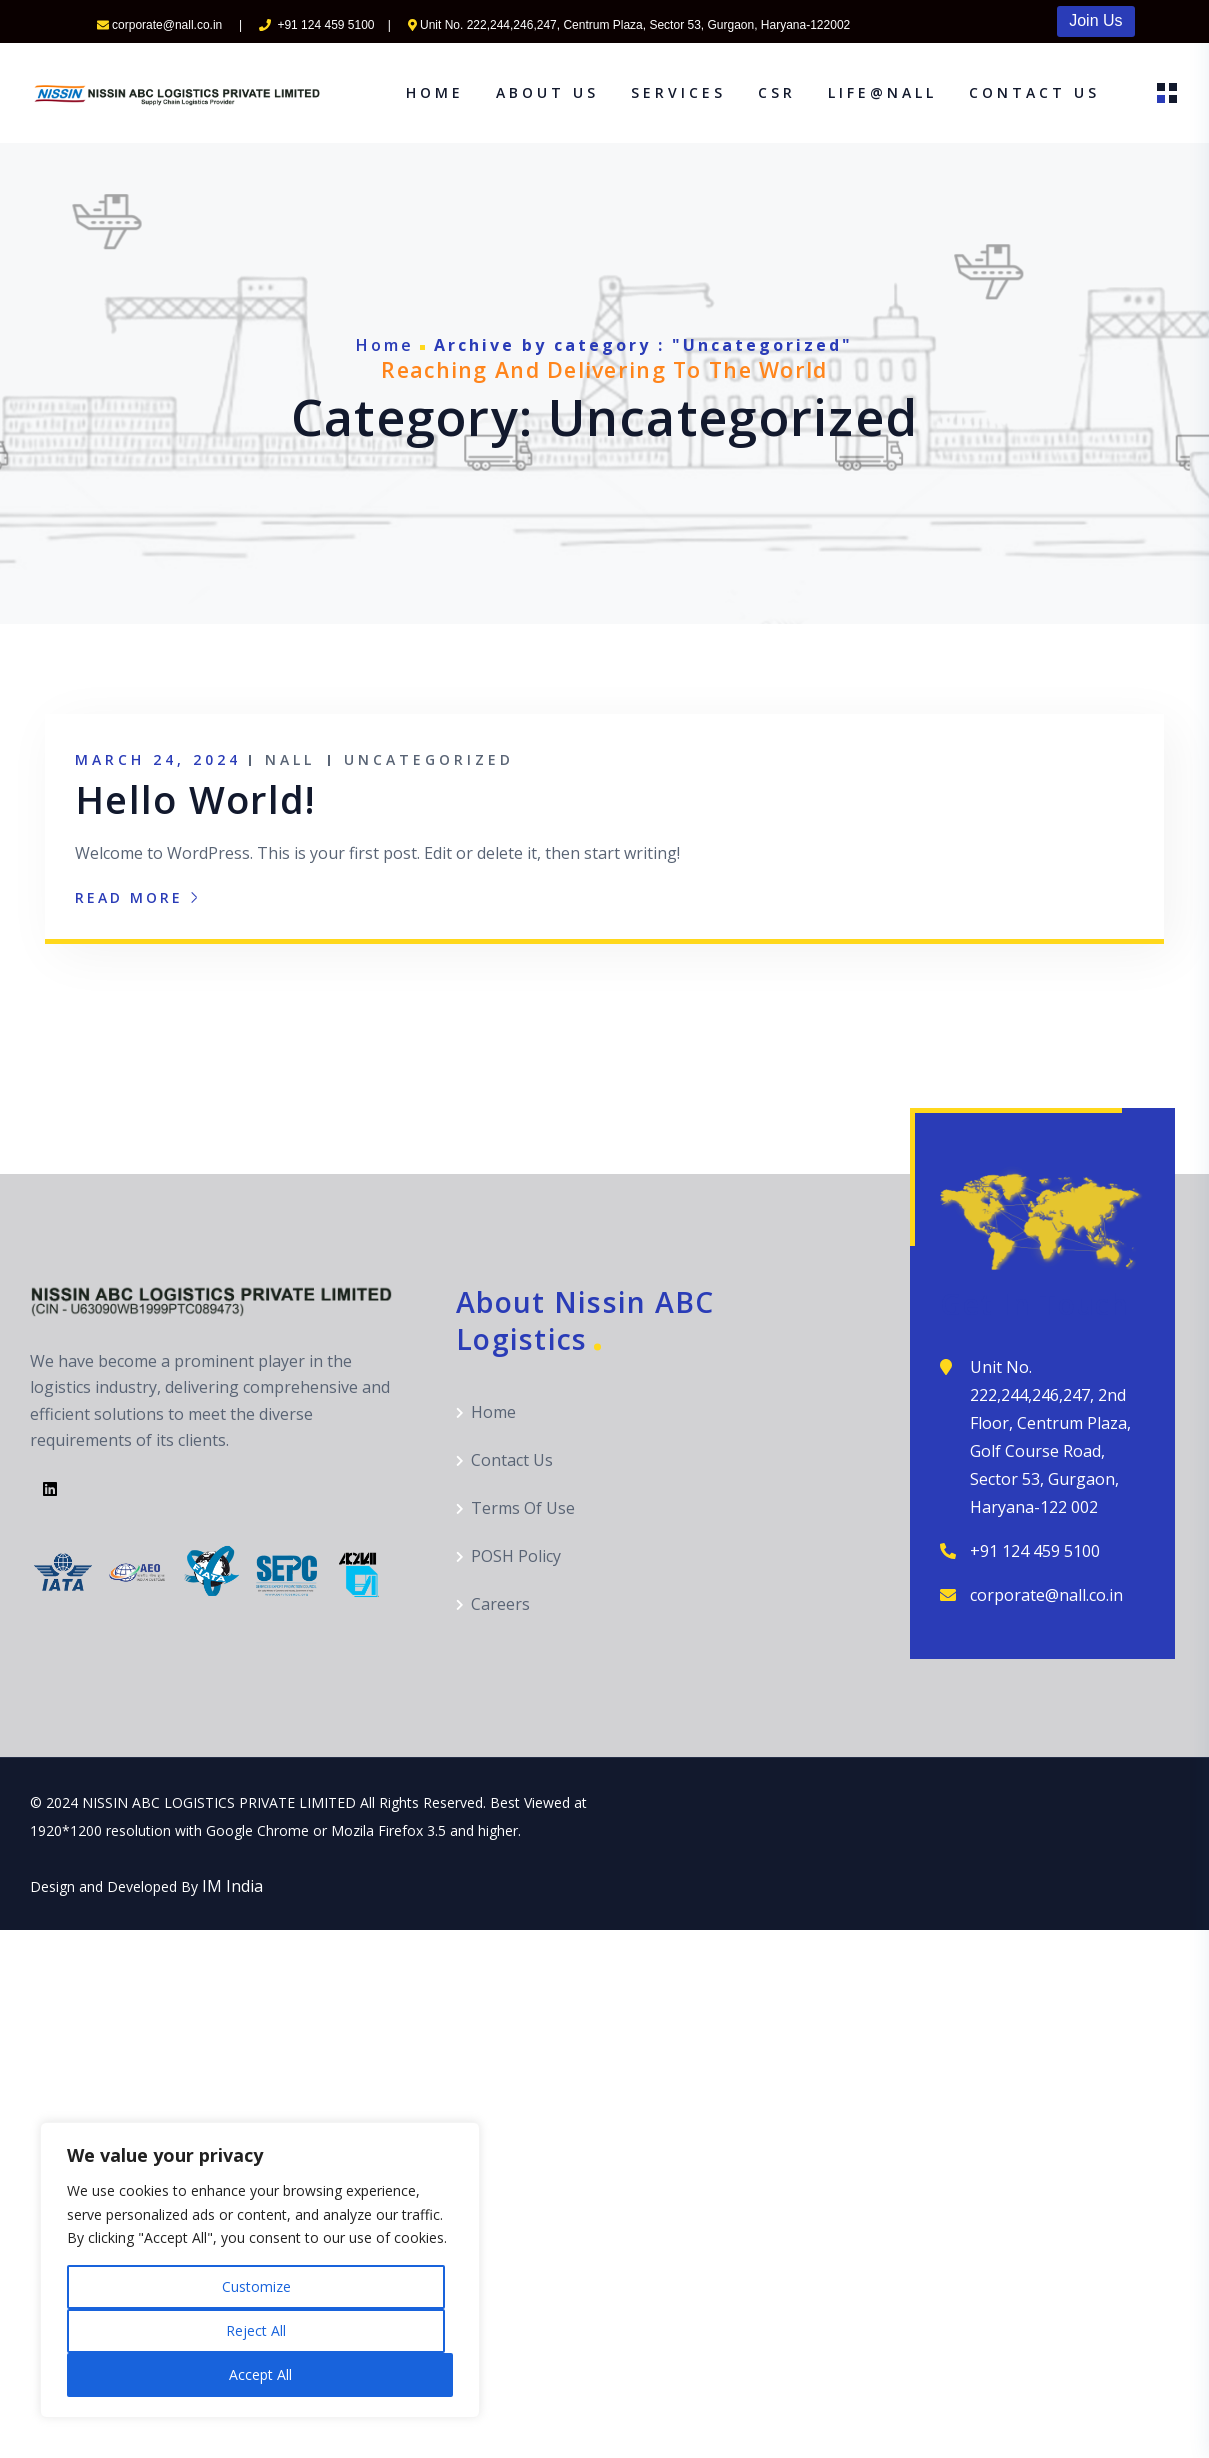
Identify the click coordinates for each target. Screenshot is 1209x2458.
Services (678, 92)
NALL (290, 759)
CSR (777, 92)
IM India (232, 1886)
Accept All (260, 2374)
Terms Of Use (523, 1508)
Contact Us (1034, 92)
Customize (256, 2286)
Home (435, 92)
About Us (547, 92)
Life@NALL (882, 92)
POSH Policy (516, 1556)
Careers (500, 1604)
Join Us (1095, 20)
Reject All (256, 2330)
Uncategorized (429, 759)
